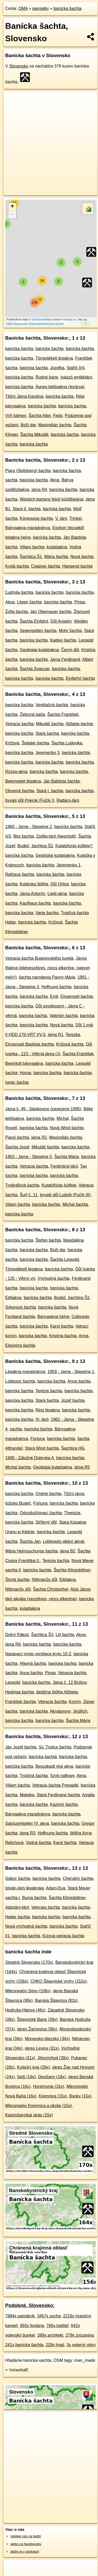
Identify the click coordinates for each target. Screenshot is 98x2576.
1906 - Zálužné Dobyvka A (29, 1458)
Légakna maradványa (25, 1371)
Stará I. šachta (49, 791)
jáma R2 (39, 1137)
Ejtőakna (13, 1297)
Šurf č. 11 (28, 1195)
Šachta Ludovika (66, 743)
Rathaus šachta (19, 874)
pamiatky (40, 8)
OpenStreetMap (41, 319)
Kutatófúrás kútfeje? (73, 846)
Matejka (27, 1795)
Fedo (57, 415)
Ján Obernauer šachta (50, 611)
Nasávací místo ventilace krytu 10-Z (38, 1654)
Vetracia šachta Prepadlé (55, 1785)
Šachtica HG (72, 1448)
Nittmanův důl (44, 1579)
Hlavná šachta (33, 1663)
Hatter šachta (17, 1917)
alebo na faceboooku (25, 2544)
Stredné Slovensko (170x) (29, 1962)
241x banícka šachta (24, 2345)
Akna (54, 480)
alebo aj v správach (24, 2551)
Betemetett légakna (23, 781)
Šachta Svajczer (35, 669)
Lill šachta (65, 1634)
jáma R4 (39, 489)
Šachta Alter (40, 415)
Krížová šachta (70, 1044)
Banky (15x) (80, 2096)
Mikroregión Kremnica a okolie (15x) (38, 2105)
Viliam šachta (32, 547)
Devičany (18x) (52, 2077)
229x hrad (55, 2345)
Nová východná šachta (26, 1926)
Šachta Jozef (17, 1147)
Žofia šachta (16, 611)
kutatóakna (57, 547)
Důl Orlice (59, 884)
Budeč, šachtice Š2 (35, 846)
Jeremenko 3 (48, 752)
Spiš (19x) (26, 2077)
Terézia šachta (48, 1391)
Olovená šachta (19, 791)
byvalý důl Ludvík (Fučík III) (65, 1195)
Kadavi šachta (63, 640)
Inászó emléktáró (76, 377)
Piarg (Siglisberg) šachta (27, 470)
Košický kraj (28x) (33, 2067)
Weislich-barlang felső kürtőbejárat (51, 499)
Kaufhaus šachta (35, 903)
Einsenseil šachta (77, 996)
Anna (83, 1336)
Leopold (12, 1682)
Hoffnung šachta (56, 987)
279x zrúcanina (80, 2335)
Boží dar (28, 425)
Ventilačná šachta (52, 705)
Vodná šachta (38, 1842)
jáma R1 (55, 1034)
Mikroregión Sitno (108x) (27, 1991)
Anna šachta (78, 1381)
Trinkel (75, 518)
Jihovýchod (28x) (53, 2058)
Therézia (72, 1513)
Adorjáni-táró (17, 1907)
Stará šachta (47, 733)
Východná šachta (53, 1278)
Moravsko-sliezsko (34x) (47, 2038)
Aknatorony (60, 1711)
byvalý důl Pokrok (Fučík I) (29, 800)
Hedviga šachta (19, 1692)
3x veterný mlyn (81, 2345)
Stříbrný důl (46, 1522)
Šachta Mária (66, 1156)
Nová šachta (82, 556)
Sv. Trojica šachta (55, 1747)
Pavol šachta (17, 1137)
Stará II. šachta (26, 509)
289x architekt (50, 2335)
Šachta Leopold (64, 1259)
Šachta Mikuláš (34, 434)
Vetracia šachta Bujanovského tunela (39, 958)
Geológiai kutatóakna (39, 650)
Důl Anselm (60, 621)
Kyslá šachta (17, 566)
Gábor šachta (17, 1878)
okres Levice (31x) (42, 2048)
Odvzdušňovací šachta (41, 1513)
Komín (75, 1701)
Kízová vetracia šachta (63, 1936)
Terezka (73, 1034)
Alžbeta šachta (79, 724)
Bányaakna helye (53, 1316)
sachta (11, 480)
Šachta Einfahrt (34, 621)
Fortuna (37, 1438)
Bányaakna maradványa (27, 528)
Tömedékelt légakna (54, 358)
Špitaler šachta (35, 743)
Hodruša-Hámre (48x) (25, 2010)
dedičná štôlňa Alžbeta (57, 1692)
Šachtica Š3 (42, 1634)
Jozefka (57, 368)
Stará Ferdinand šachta (58, 1795)
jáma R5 (82, 1467)
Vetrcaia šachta (45, 1907)
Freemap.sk (68, 319)
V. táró (61, 518)
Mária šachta (56, 556)
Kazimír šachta (64, 1804)
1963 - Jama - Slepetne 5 (28, 1156)
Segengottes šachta (38, 630)
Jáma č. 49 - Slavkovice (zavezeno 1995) (43, 1109)
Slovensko (18, 66)
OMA (23, 8)
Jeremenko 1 (68, 865)
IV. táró (42, 1419)
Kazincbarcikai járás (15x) (29, 2115)
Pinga (79, 602)
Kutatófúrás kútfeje (59, 1185)
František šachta (20, 1701)
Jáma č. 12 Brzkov (69, 1682)
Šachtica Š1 (31, 556)
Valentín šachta (63, 1015)
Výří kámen (15, 415)
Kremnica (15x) (53, 2096)
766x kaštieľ (57, 2325)
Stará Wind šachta (42, 1448)
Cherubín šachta (78, 1878)
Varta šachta (47, 913)
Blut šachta (23, 836)
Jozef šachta (72, 1400)
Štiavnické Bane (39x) (37, 2019)
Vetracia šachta (19, 724)
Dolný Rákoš (17, 1634)
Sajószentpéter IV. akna (27, 1823)
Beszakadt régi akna (54, 1766)
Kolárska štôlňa (34, 884)
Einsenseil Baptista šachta (29, 1044)
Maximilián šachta (54, 425)
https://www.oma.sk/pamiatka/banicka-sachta (34, 323)
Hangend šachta (77, 566)
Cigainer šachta (45, 566)
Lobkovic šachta (20, 1381)
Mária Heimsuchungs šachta (31, 1551)
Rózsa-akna (16, 771)
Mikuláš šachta (49, 724)
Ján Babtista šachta (61, 781)
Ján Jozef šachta (20, 1747)
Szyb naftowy (62, 1775)
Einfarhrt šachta (80, 678)
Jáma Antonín (32, 893)
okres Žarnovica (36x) (37, 2029)
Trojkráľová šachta (22, 1185)
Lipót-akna (57, 893)
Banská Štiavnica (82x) (56, 2000)
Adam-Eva (56, 1888)
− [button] (12, 215)
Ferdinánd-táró (64, 1166)
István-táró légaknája (24, 1888)
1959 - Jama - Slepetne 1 (71, 1371)
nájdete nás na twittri (25, 2536)
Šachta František (63, 714)
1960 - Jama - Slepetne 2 (28, 826)
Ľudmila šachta (19, 592)
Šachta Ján (30, 1541)
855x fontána (32, 2325)
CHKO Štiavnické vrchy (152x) (58, 1981)
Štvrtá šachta (17, 1579)
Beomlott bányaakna (24, 1063)
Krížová (12, 743)
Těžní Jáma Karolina (24, 396)
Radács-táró (67, 800)
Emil (54, 996)
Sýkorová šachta (20, 1307)
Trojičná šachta (34, 1775)
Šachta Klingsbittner (72, 1570)
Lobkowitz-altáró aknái (63, 1541)
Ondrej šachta (49, 1493)
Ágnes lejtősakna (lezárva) (60, 387)
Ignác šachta (17, 1082)
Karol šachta (61, 1326)
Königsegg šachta (36, 518)
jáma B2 (67, 1551)
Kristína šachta (63, 1336)
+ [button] (12, 207)
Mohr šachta (70, 630)
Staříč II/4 (75, 368)
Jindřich (80, 1711)
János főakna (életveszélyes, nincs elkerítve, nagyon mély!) (47, 968)
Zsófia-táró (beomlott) (56, 836)
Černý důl (70, 650)
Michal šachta (75, 1204)
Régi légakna (48, 1410)
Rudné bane (47, 377)
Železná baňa (32, 714)
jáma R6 (13, 1644)
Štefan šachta (48, 1240)
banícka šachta (68, 8)
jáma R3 (27, 1833)
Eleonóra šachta (20, 1345)
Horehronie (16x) (48, 2086)
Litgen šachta (29, 602)
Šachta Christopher (50, 1589)
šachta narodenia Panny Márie (47, 977)
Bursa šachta (34, 1897)
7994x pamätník (20, 2316)
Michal (62, 1118)
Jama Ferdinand (65, 659)
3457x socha (49, 2316)
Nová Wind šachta (67, 1128)
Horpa (25, 1073)
